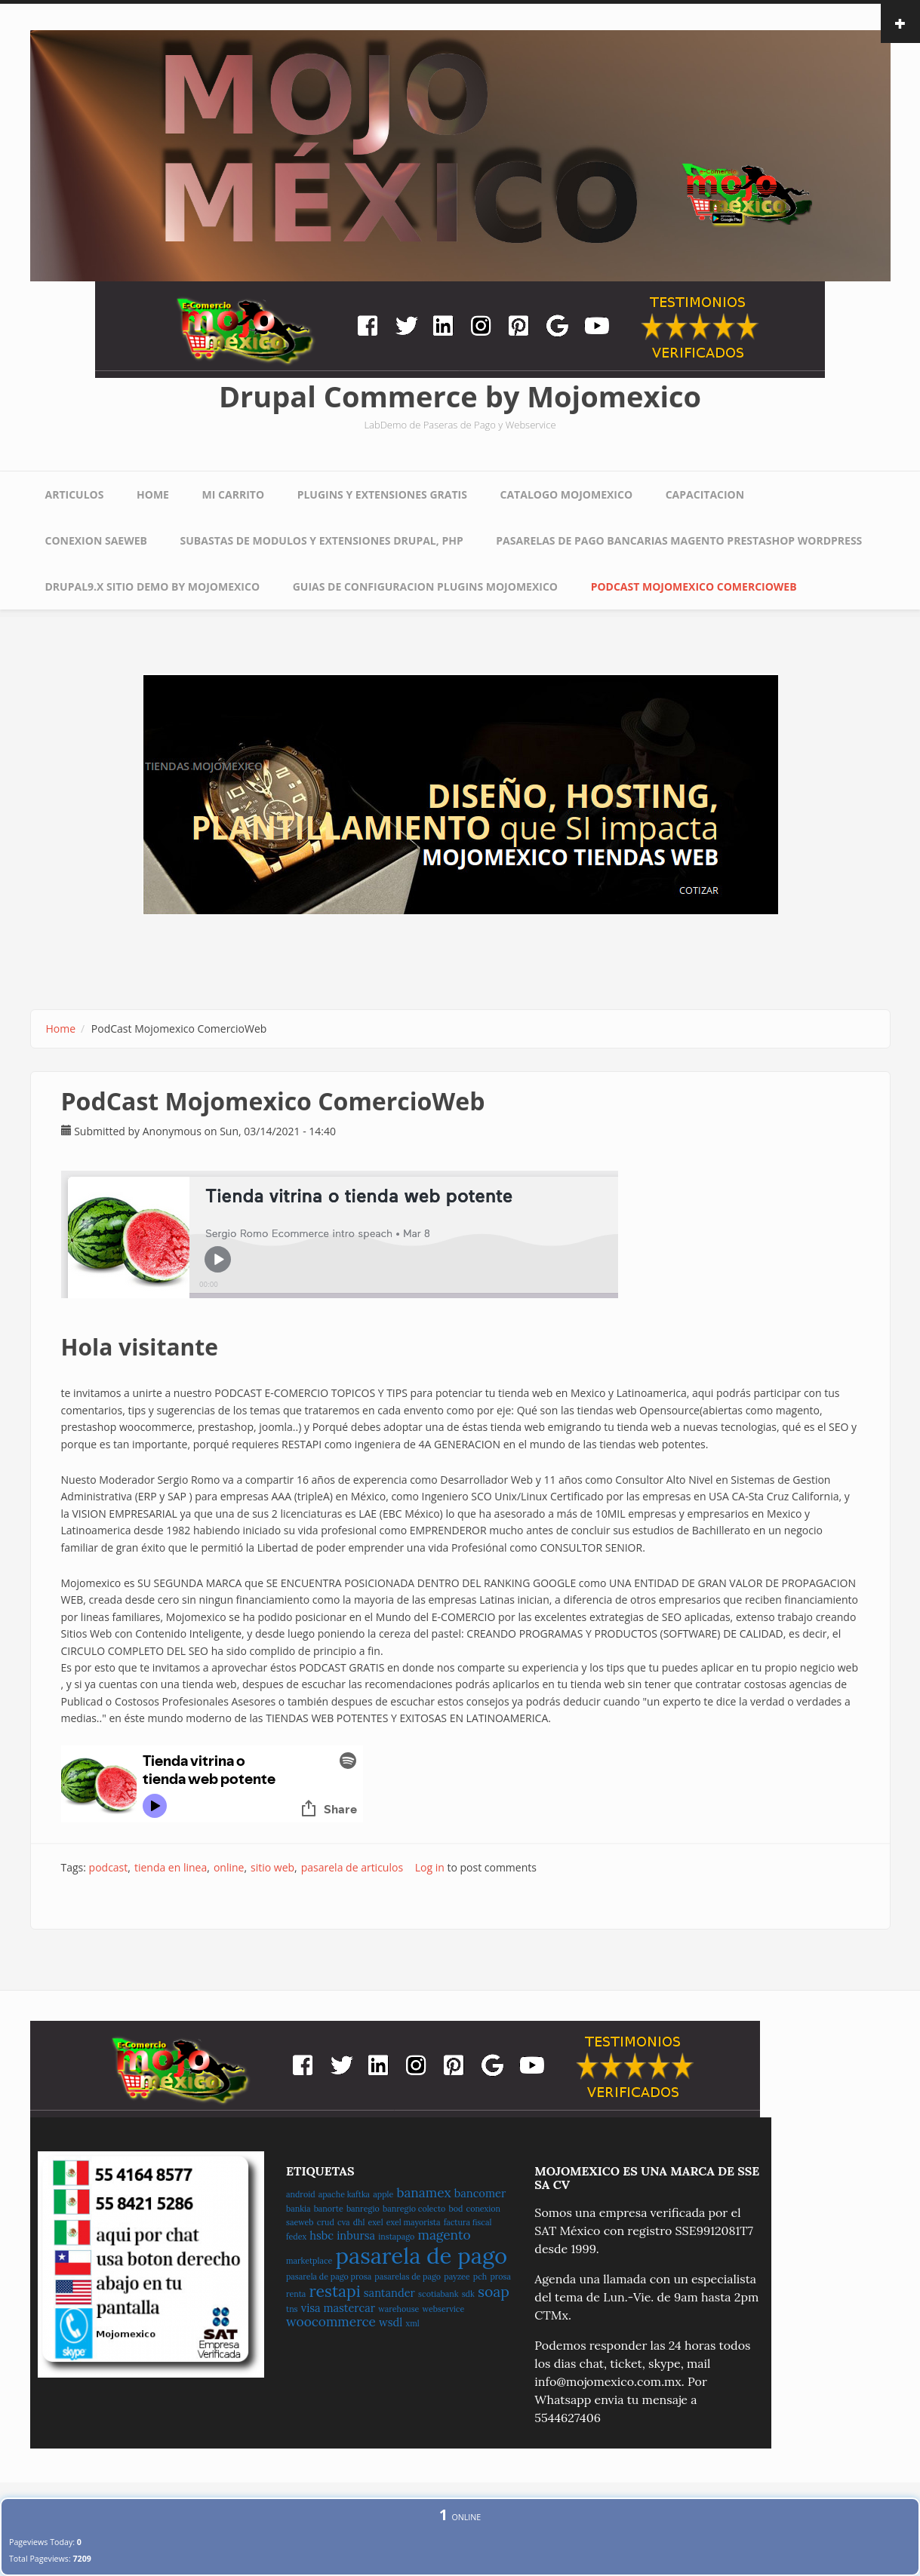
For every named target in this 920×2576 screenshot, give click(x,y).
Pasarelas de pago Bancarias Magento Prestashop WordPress (679, 540)
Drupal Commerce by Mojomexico (460, 396)
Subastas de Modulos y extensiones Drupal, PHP (321, 540)
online (229, 1867)
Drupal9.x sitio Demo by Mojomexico (152, 586)
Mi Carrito (233, 494)
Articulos (74, 494)
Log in (430, 1867)
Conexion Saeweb (96, 540)
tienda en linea (170, 1867)
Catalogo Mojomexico (566, 494)
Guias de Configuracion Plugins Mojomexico (425, 586)
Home (153, 494)
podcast (108, 1867)
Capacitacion (705, 494)
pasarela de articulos (352, 1867)
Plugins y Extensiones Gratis (382, 494)
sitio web (272, 1867)
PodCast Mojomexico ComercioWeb (694, 586)
